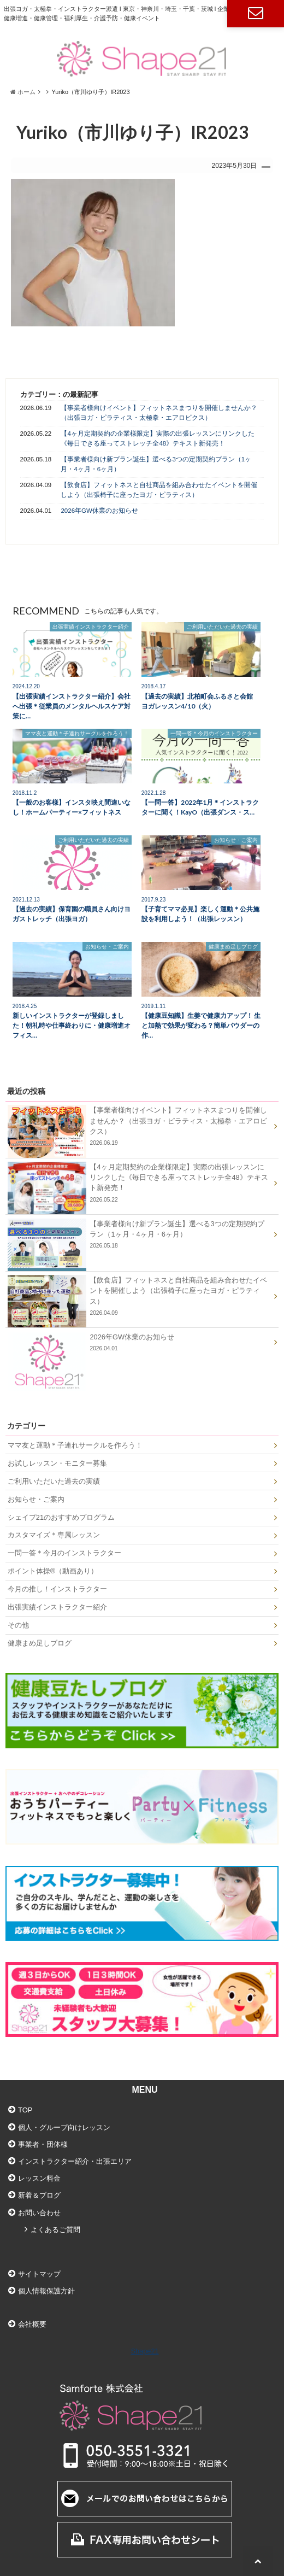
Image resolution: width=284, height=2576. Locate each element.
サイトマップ (39, 2274)
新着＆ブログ (39, 2195)
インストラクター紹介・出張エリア (75, 2161)
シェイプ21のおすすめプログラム (61, 1517)
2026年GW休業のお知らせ (99, 510)
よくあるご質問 (55, 2230)
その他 (18, 1625)
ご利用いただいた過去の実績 (54, 1481)
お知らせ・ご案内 (36, 1499)
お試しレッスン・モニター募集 (57, 1463)
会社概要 (32, 2324)
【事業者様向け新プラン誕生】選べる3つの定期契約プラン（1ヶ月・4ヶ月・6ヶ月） (156, 464)
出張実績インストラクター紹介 (57, 1607)
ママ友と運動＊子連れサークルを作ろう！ (75, 1445)
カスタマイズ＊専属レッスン (54, 1535)
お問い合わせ (255, 14)
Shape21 (144, 2351)
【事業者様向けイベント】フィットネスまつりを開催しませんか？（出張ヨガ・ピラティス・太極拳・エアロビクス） (159, 412)
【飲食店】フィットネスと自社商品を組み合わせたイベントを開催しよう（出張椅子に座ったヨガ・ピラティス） (159, 489)
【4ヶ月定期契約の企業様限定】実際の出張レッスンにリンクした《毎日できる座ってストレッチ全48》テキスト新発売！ (157, 438)
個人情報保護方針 (46, 2291)
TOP (25, 2110)
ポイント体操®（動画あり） (53, 1571)
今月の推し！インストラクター (57, 1589)
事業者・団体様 (43, 2144)
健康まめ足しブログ (40, 1643)
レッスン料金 (39, 2178)
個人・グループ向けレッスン (64, 2127)
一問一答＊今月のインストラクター (64, 1553)
